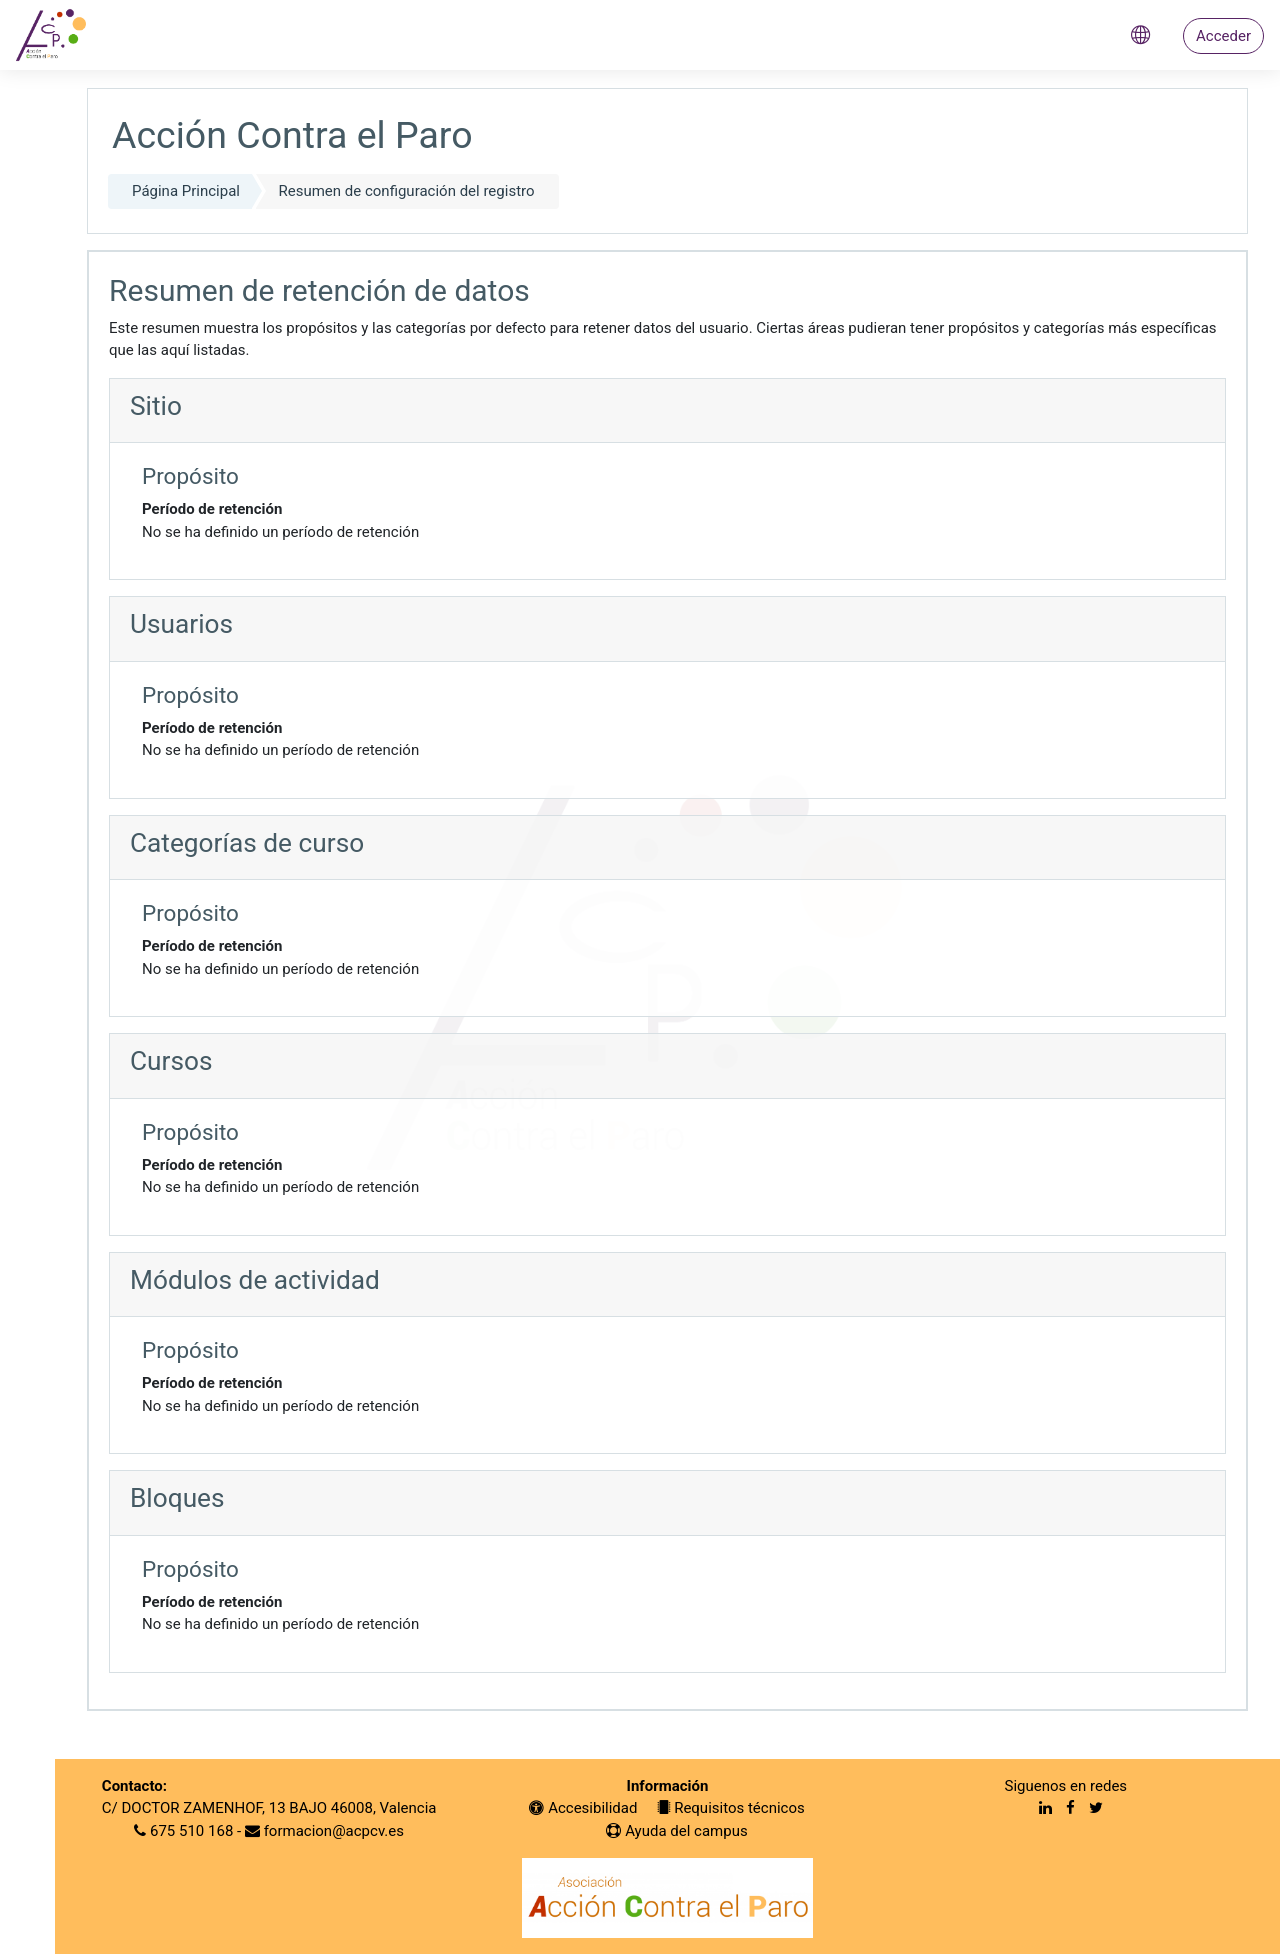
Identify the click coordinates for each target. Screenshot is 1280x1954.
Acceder (1223, 36)
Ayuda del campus (676, 1831)
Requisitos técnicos (730, 1808)
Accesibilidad (583, 1808)
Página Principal (186, 191)
